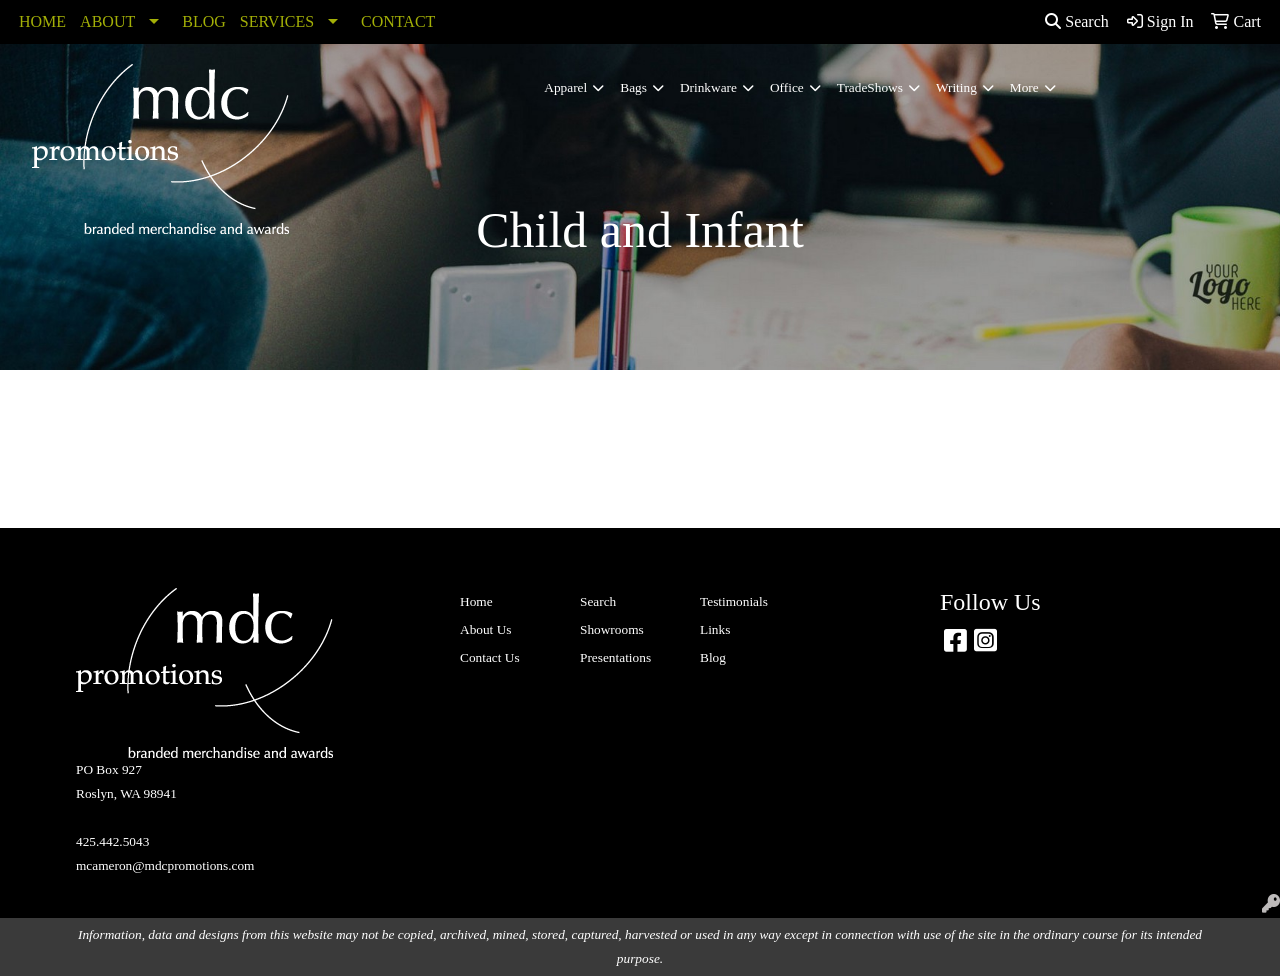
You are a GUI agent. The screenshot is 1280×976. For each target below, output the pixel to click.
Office (787, 87)
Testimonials (734, 601)
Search (1077, 21)
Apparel (565, 87)
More (1024, 87)
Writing (956, 87)
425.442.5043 (112, 841)
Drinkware (708, 87)
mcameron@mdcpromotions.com (165, 865)
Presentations (615, 657)
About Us (485, 629)
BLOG (204, 21)
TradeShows (870, 87)
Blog (713, 657)
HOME (42, 21)
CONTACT (398, 21)
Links (715, 629)
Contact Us (490, 657)
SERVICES (277, 21)
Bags (633, 87)
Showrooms (612, 629)
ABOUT (107, 21)
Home (476, 601)
